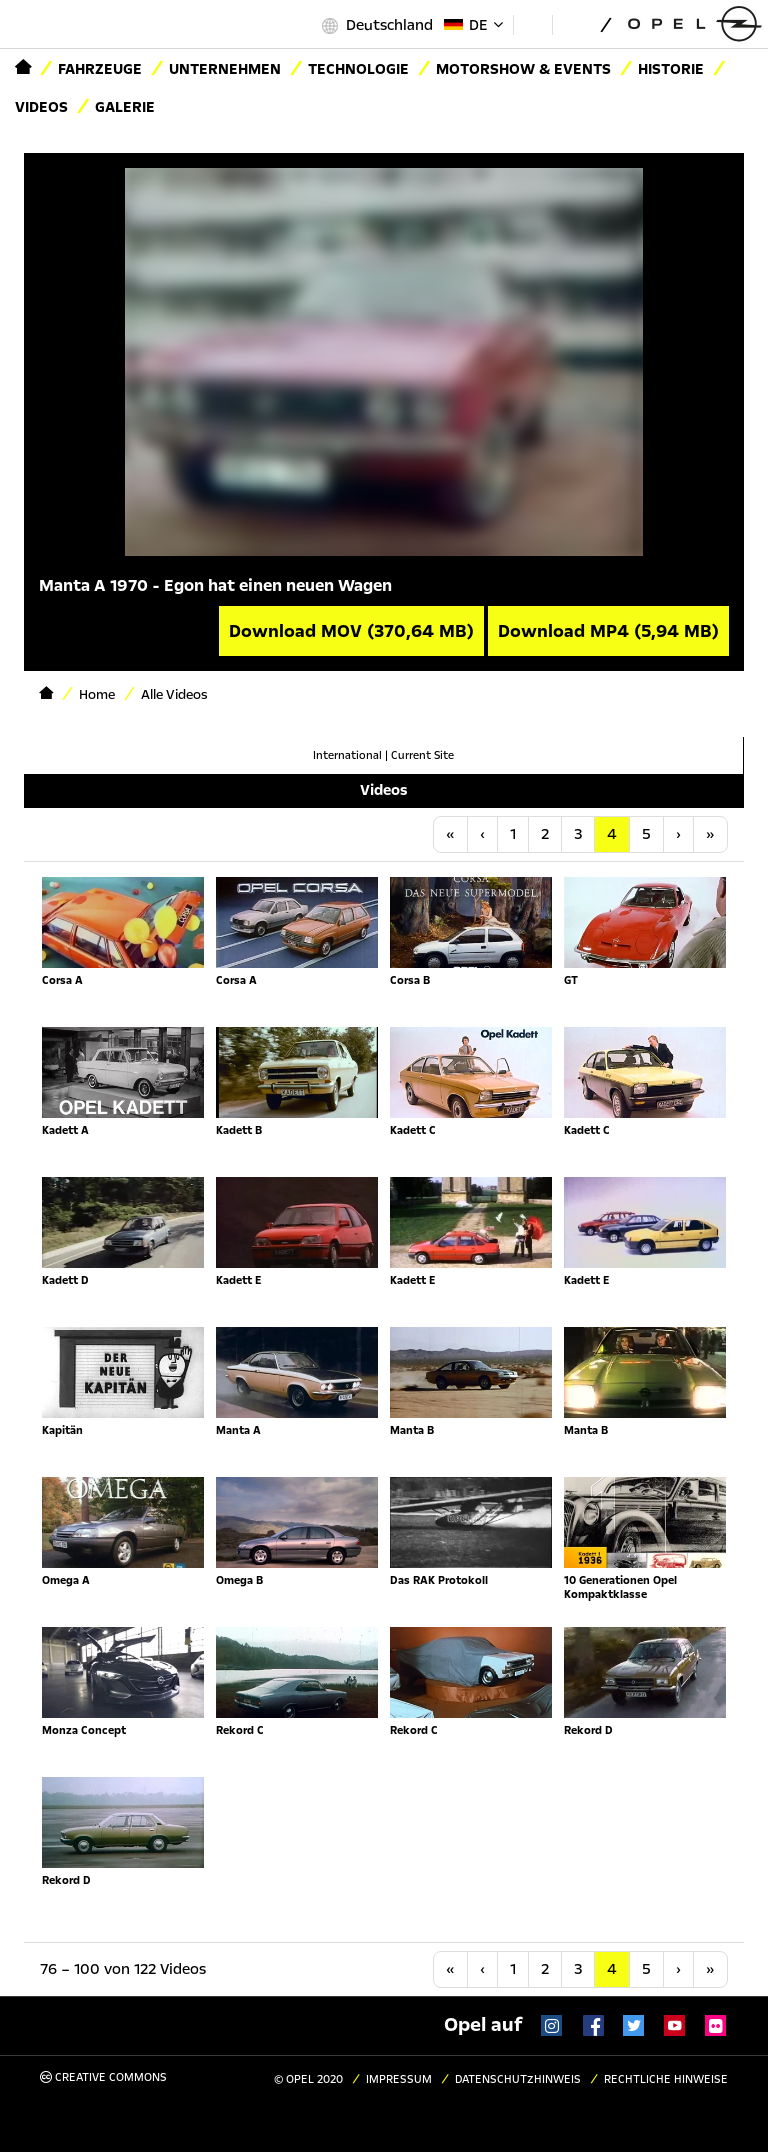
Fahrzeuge (100, 69)
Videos (41, 107)
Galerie (125, 107)
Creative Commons (103, 2077)
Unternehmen (225, 69)
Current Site (422, 755)
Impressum (399, 2079)
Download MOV (351, 631)
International (347, 755)
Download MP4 (608, 631)
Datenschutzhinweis (518, 2079)
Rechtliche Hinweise (666, 2079)
